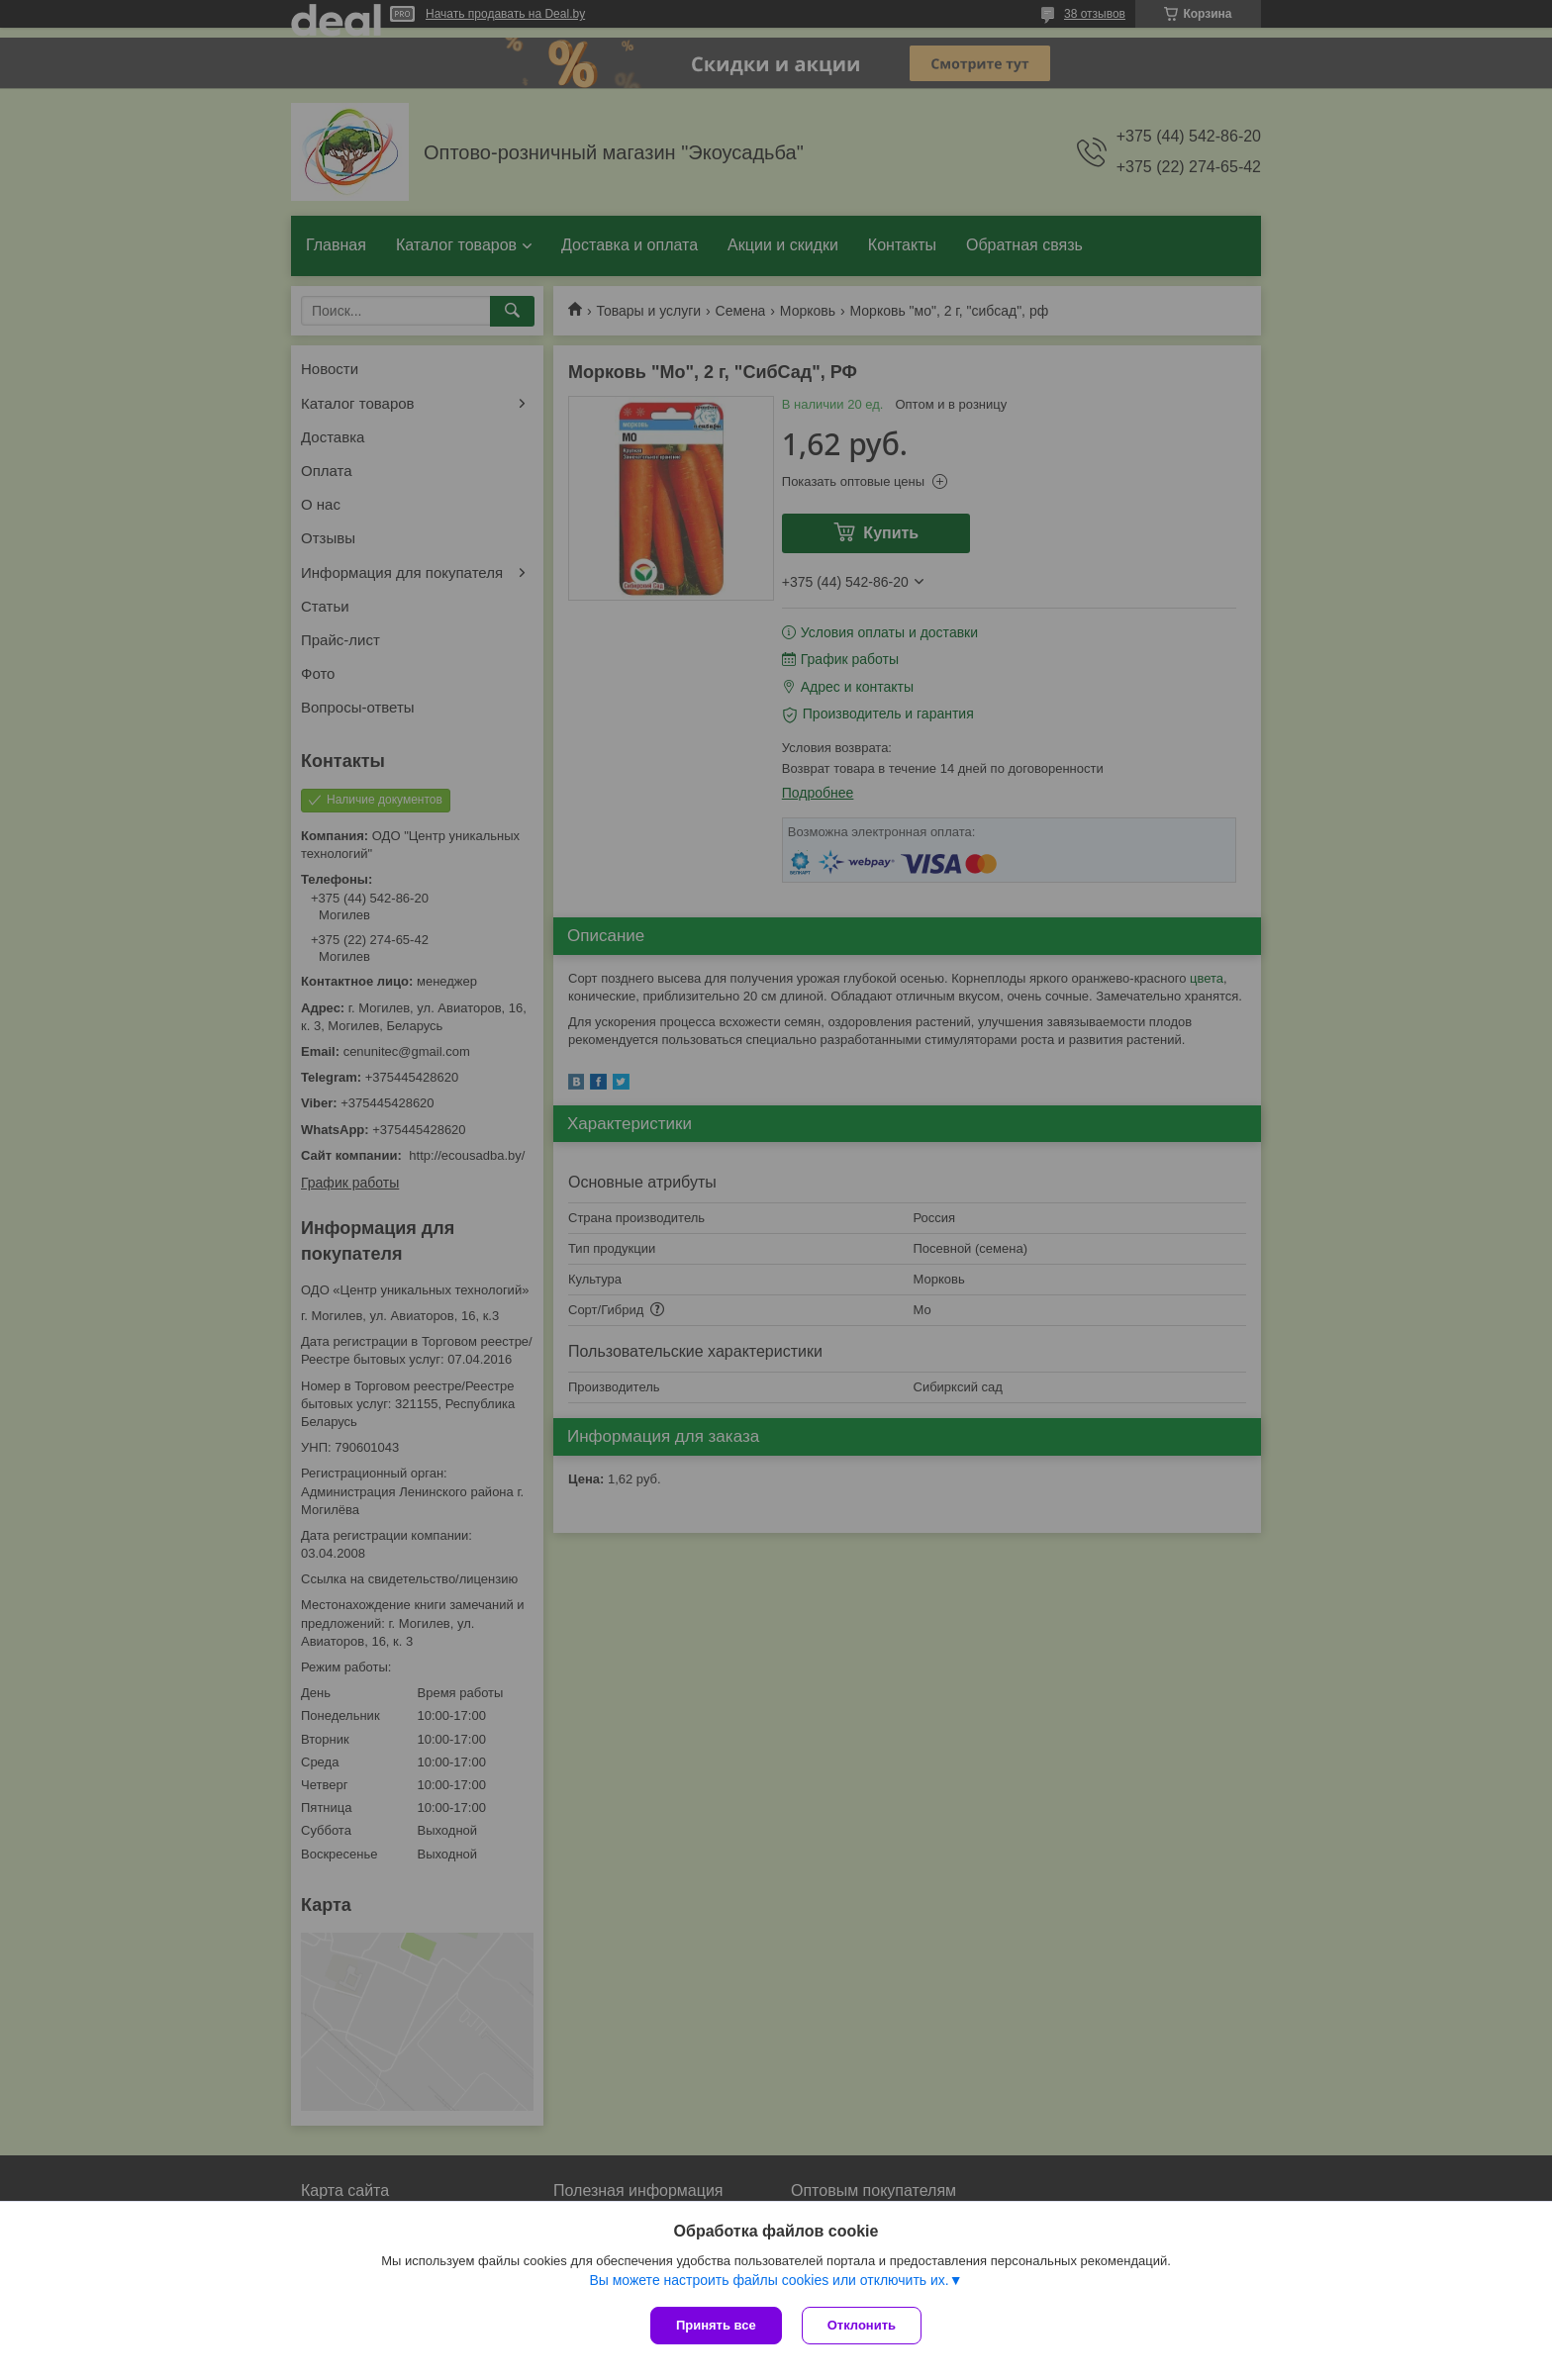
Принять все (716, 2325)
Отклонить (861, 2325)
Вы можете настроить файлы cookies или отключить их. (768, 2280)
